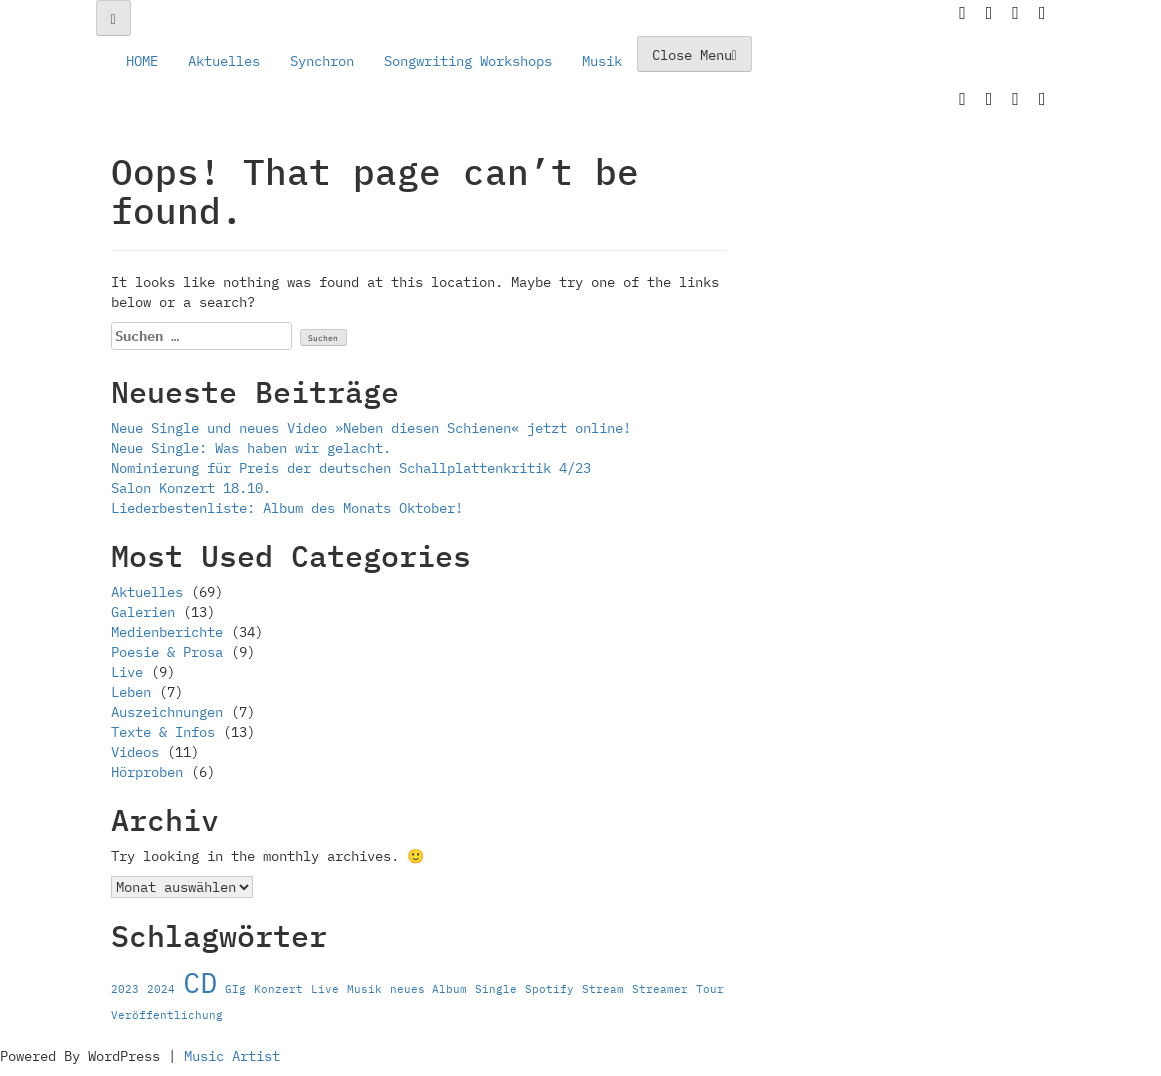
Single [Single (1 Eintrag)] (496, 989)
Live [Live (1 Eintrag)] (325, 989)
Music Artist (232, 1056)
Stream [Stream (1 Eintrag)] (603, 989)
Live (127, 672)
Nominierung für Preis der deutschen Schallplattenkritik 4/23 (351, 468)
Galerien (143, 612)
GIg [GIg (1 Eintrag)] (235, 989)
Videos (135, 752)
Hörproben (147, 772)
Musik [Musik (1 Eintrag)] (364, 989)
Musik (602, 61)
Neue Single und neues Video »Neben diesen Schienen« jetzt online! (371, 428)
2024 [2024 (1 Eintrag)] (161, 989)
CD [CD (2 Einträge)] (200, 982)
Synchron (322, 61)
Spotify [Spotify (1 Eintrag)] (549, 989)
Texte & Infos (163, 732)
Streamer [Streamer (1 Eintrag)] (660, 989)
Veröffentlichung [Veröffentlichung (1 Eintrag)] (167, 1015)
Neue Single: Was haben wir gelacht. (251, 448)
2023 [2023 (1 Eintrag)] (125, 989)
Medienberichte (167, 632)
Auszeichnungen (167, 712)
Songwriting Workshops (468, 61)
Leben (131, 692)
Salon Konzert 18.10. (191, 488)
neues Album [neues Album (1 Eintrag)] (428, 989)
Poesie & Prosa (167, 652)
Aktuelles (224, 61)
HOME (142, 61)
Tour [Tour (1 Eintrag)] (710, 989)
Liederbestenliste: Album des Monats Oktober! (287, 508)
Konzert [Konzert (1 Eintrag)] (278, 989)
